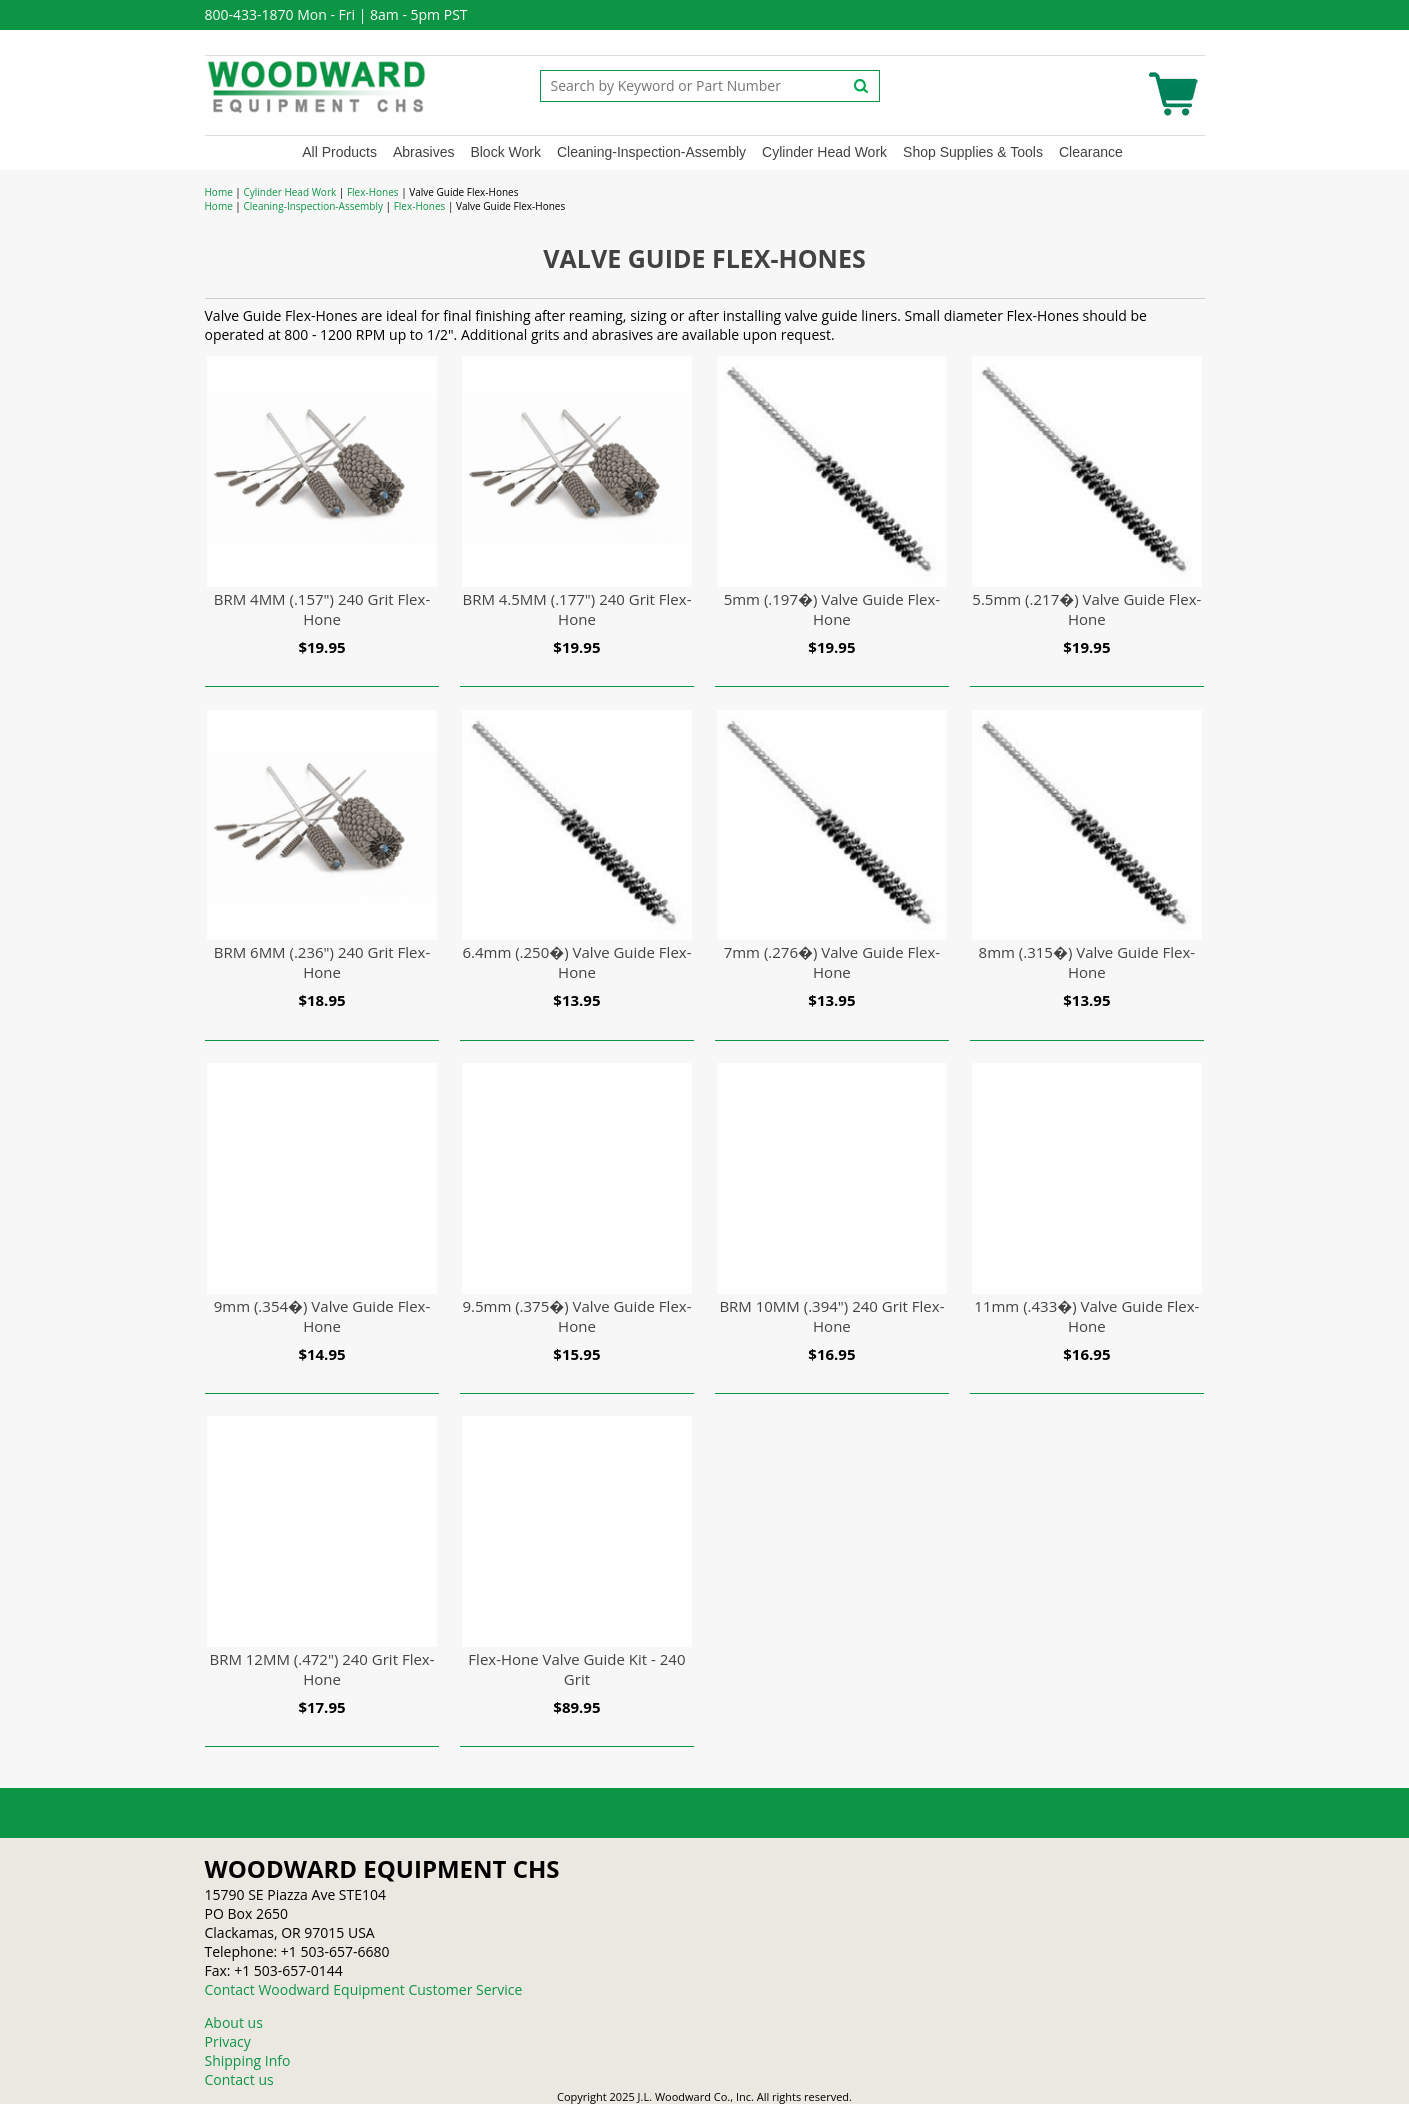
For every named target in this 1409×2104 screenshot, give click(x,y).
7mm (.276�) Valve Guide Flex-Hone (832, 962)
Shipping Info (248, 2060)
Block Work (505, 152)
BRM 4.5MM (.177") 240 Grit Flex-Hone (576, 609)
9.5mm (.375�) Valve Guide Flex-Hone (576, 1316)
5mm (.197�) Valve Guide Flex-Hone (832, 609)
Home (219, 192)
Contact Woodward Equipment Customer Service (364, 1989)
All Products (339, 152)
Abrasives (423, 152)
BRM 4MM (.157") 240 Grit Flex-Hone (322, 609)
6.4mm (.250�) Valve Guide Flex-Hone (576, 962)
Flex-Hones (373, 192)
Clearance (1091, 152)
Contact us (239, 2079)
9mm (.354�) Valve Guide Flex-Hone (322, 1316)
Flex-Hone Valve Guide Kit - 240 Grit (576, 1669)
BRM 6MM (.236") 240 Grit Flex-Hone (322, 962)
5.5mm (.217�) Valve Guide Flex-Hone (1086, 609)
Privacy (228, 2041)
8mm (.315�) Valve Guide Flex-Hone (1087, 962)
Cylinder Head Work (824, 152)
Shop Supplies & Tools (973, 152)
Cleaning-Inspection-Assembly (651, 152)
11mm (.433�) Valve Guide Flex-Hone (1086, 1316)
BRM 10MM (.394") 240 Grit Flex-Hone (831, 1316)
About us (234, 2022)
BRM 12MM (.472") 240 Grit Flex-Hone (321, 1669)
